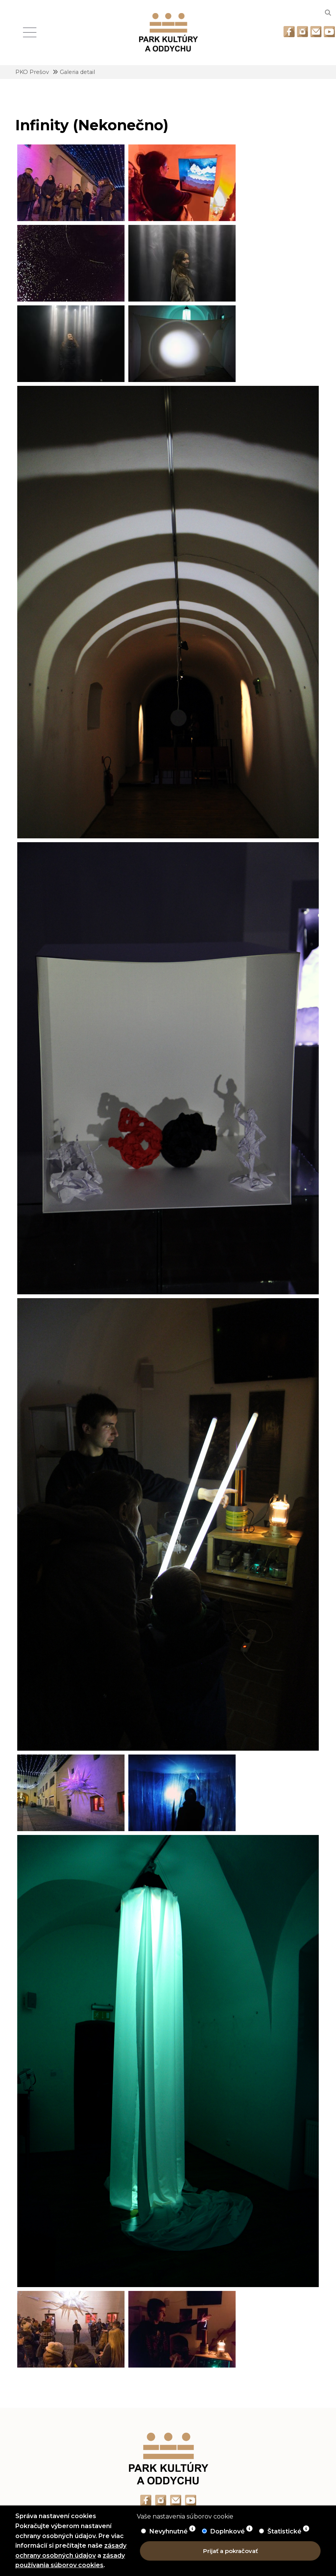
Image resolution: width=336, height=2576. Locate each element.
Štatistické (285, 2531)
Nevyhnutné (169, 2531)
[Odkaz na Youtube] (329, 31)
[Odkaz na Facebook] (289, 31)
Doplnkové (228, 2531)
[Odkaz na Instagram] (302, 31)
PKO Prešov (32, 72)
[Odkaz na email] (316, 31)
